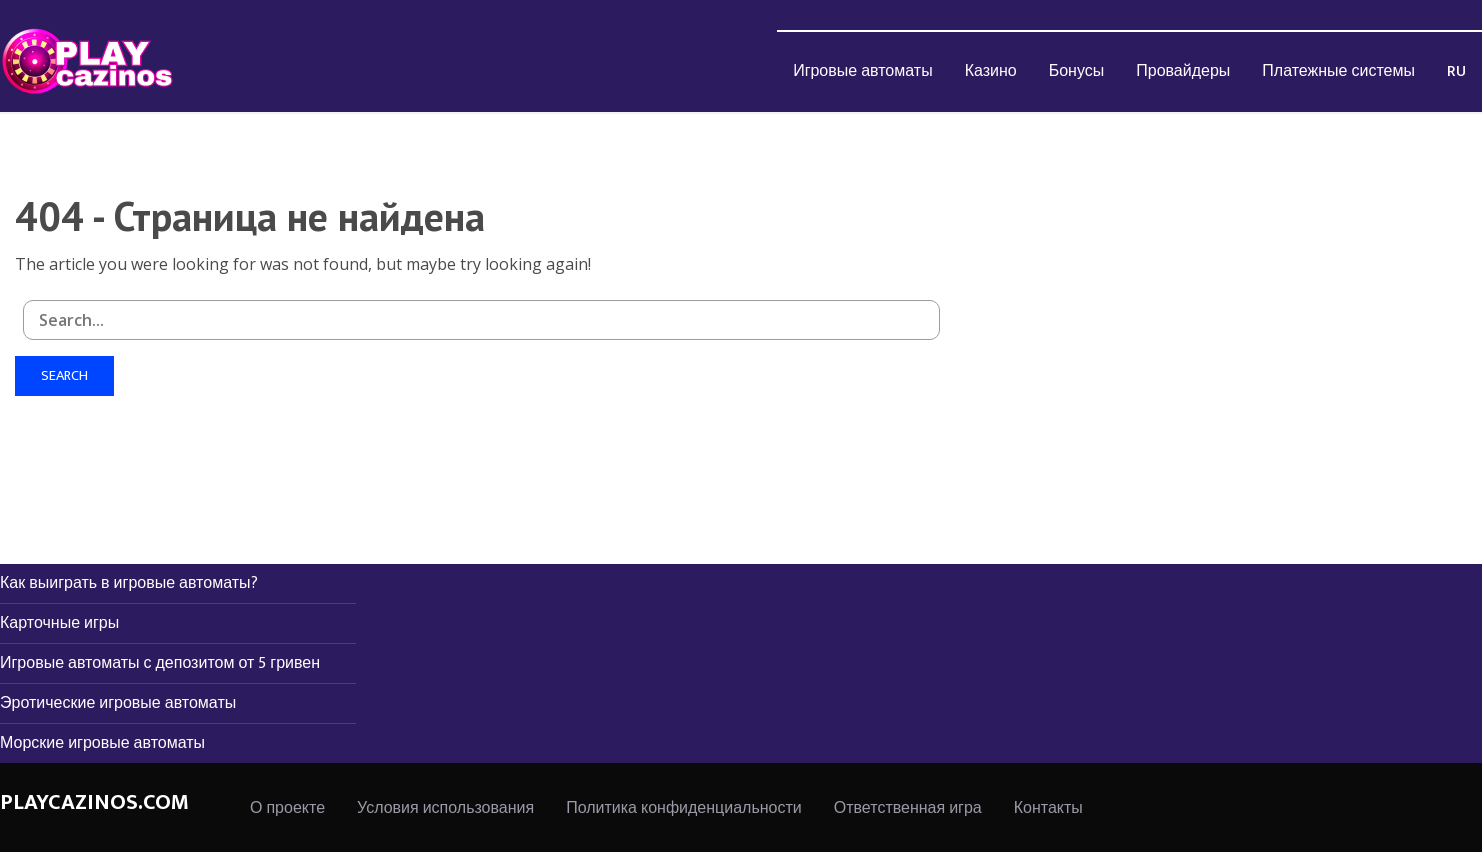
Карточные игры (59, 623)
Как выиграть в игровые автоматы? (129, 583)
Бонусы (1077, 71)
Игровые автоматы (863, 71)
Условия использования (445, 808)
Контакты (1048, 808)
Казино (991, 71)
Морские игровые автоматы (102, 743)
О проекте (287, 808)
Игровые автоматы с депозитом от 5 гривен (160, 663)
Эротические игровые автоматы (118, 703)
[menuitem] (863, 71)
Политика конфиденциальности (684, 808)
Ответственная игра (908, 808)
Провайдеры (1183, 71)
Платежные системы (1338, 71)
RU (1456, 71)
